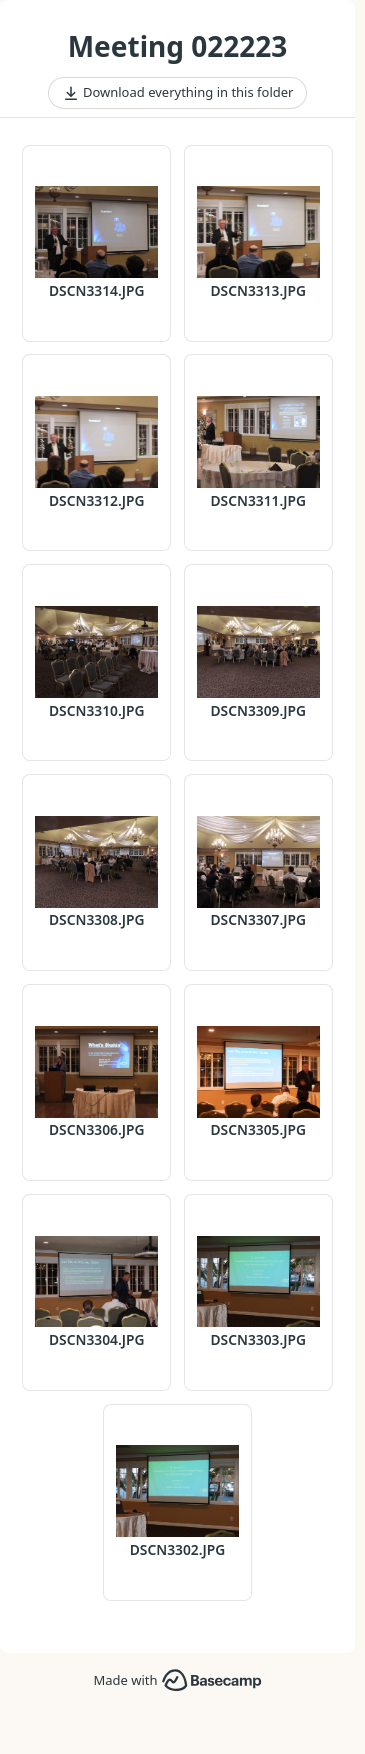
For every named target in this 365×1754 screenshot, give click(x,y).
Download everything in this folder (178, 93)
